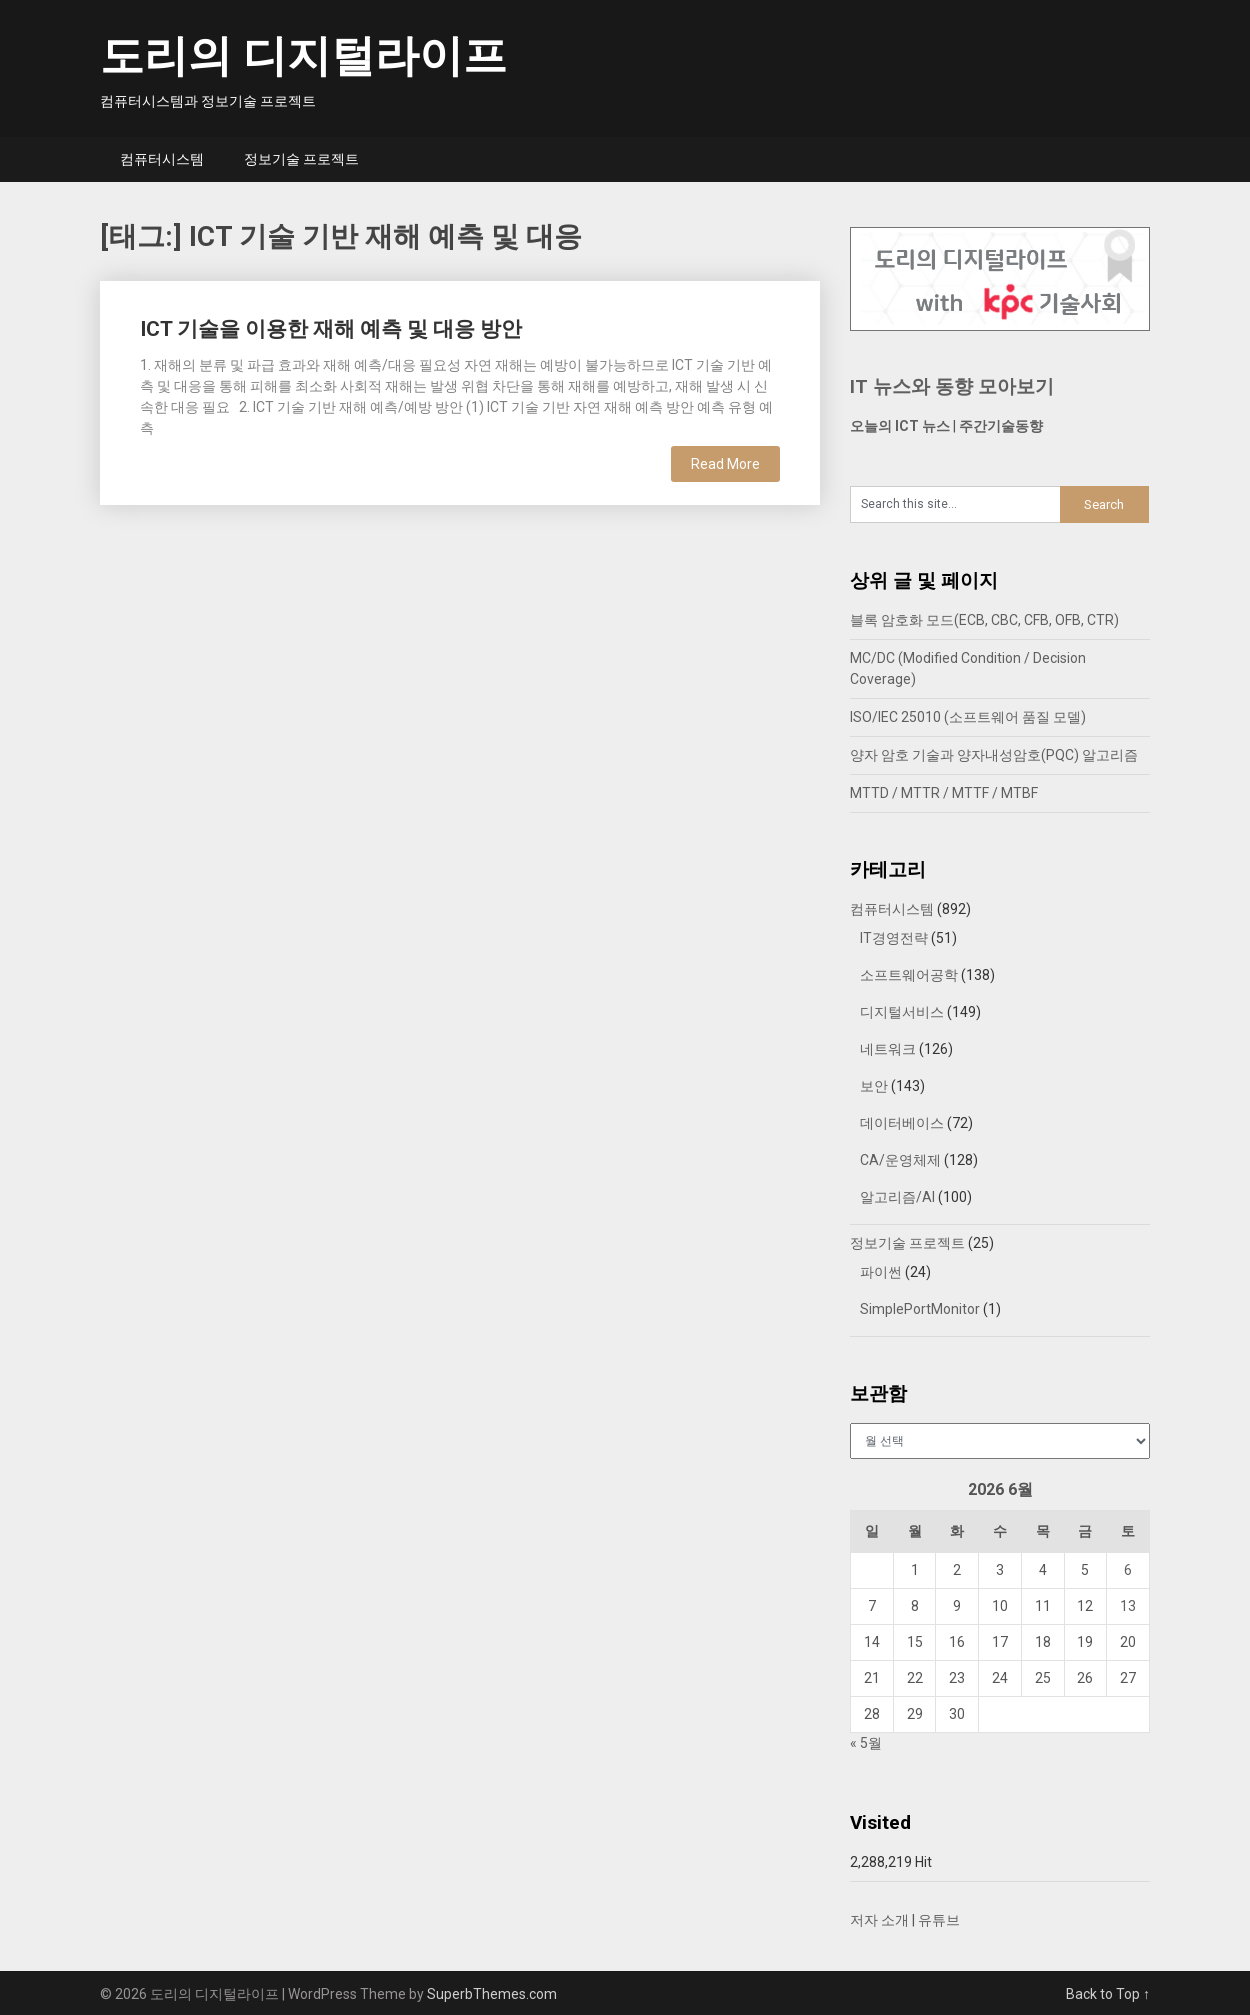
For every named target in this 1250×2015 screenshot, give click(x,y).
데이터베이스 (902, 1123)
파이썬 (881, 1272)
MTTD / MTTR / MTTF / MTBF (944, 793)
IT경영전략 (894, 938)
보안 (874, 1086)
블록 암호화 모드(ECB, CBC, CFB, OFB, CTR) (984, 620)
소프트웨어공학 (909, 975)
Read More (725, 464)
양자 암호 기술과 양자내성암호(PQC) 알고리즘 (994, 755)
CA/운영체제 (900, 1160)
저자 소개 (879, 1920)
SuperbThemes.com (492, 1994)
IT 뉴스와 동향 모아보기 (952, 386)
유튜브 (939, 1920)
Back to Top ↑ (1108, 1994)
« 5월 (866, 1743)
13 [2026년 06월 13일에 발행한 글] (1128, 1606)
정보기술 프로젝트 (301, 159)
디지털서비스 (902, 1012)
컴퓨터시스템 (162, 159)
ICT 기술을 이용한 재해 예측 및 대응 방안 (331, 329)
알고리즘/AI (897, 1197)
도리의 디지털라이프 (303, 56)
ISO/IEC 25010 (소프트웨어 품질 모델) (968, 717)
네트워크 (888, 1049)
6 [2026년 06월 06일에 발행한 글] (1128, 1570)
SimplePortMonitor (920, 1309)
